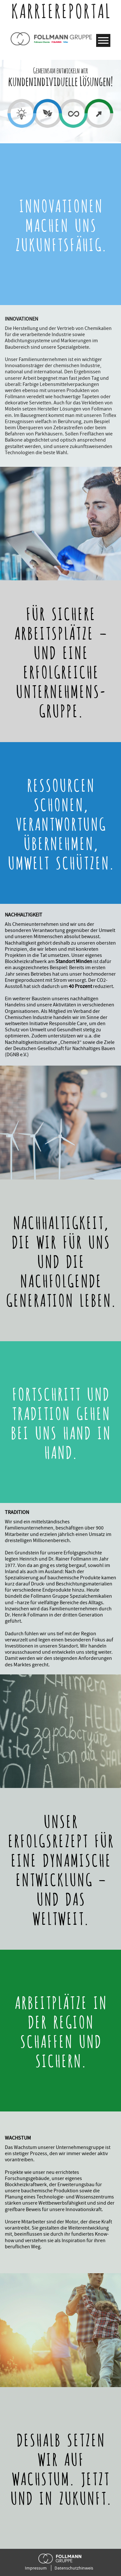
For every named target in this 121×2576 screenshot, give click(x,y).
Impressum (36, 2568)
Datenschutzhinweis (74, 2568)
